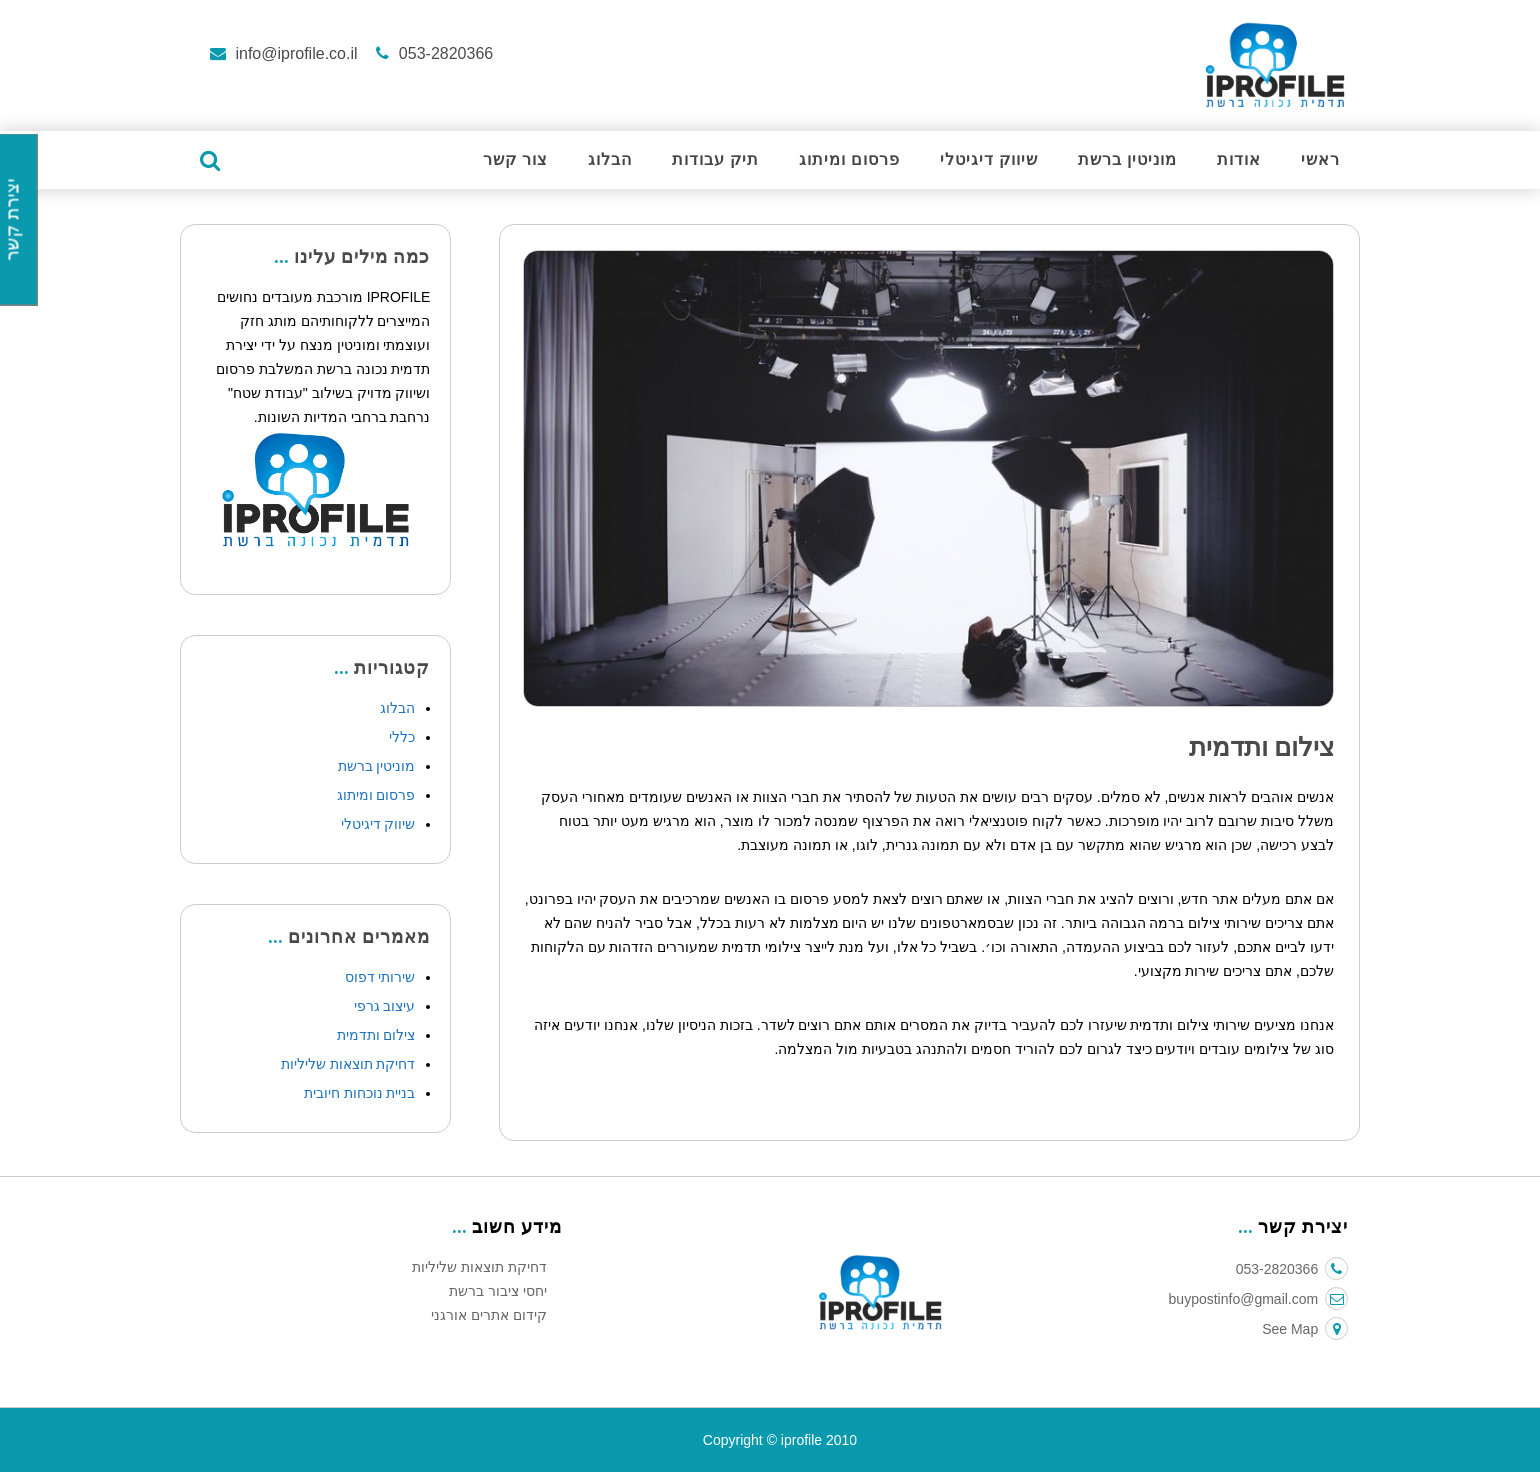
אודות (1239, 161)
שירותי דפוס (380, 977)
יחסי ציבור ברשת (498, 1291)
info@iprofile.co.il (296, 53)
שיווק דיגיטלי (989, 161)
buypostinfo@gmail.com (1259, 1299)
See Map (1305, 1329)
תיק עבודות (715, 161)
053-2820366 (443, 53)
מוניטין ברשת (1127, 161)
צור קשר (515, 161)
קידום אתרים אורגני (489, 1315)
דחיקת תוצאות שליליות (348, 1064)
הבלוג (610, 161)
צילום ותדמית (376, 1035)
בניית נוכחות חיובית (360, 1093)
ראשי (1320, 161)
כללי (402, 737)
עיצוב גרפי (385, 1006)
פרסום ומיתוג (849, 161)
